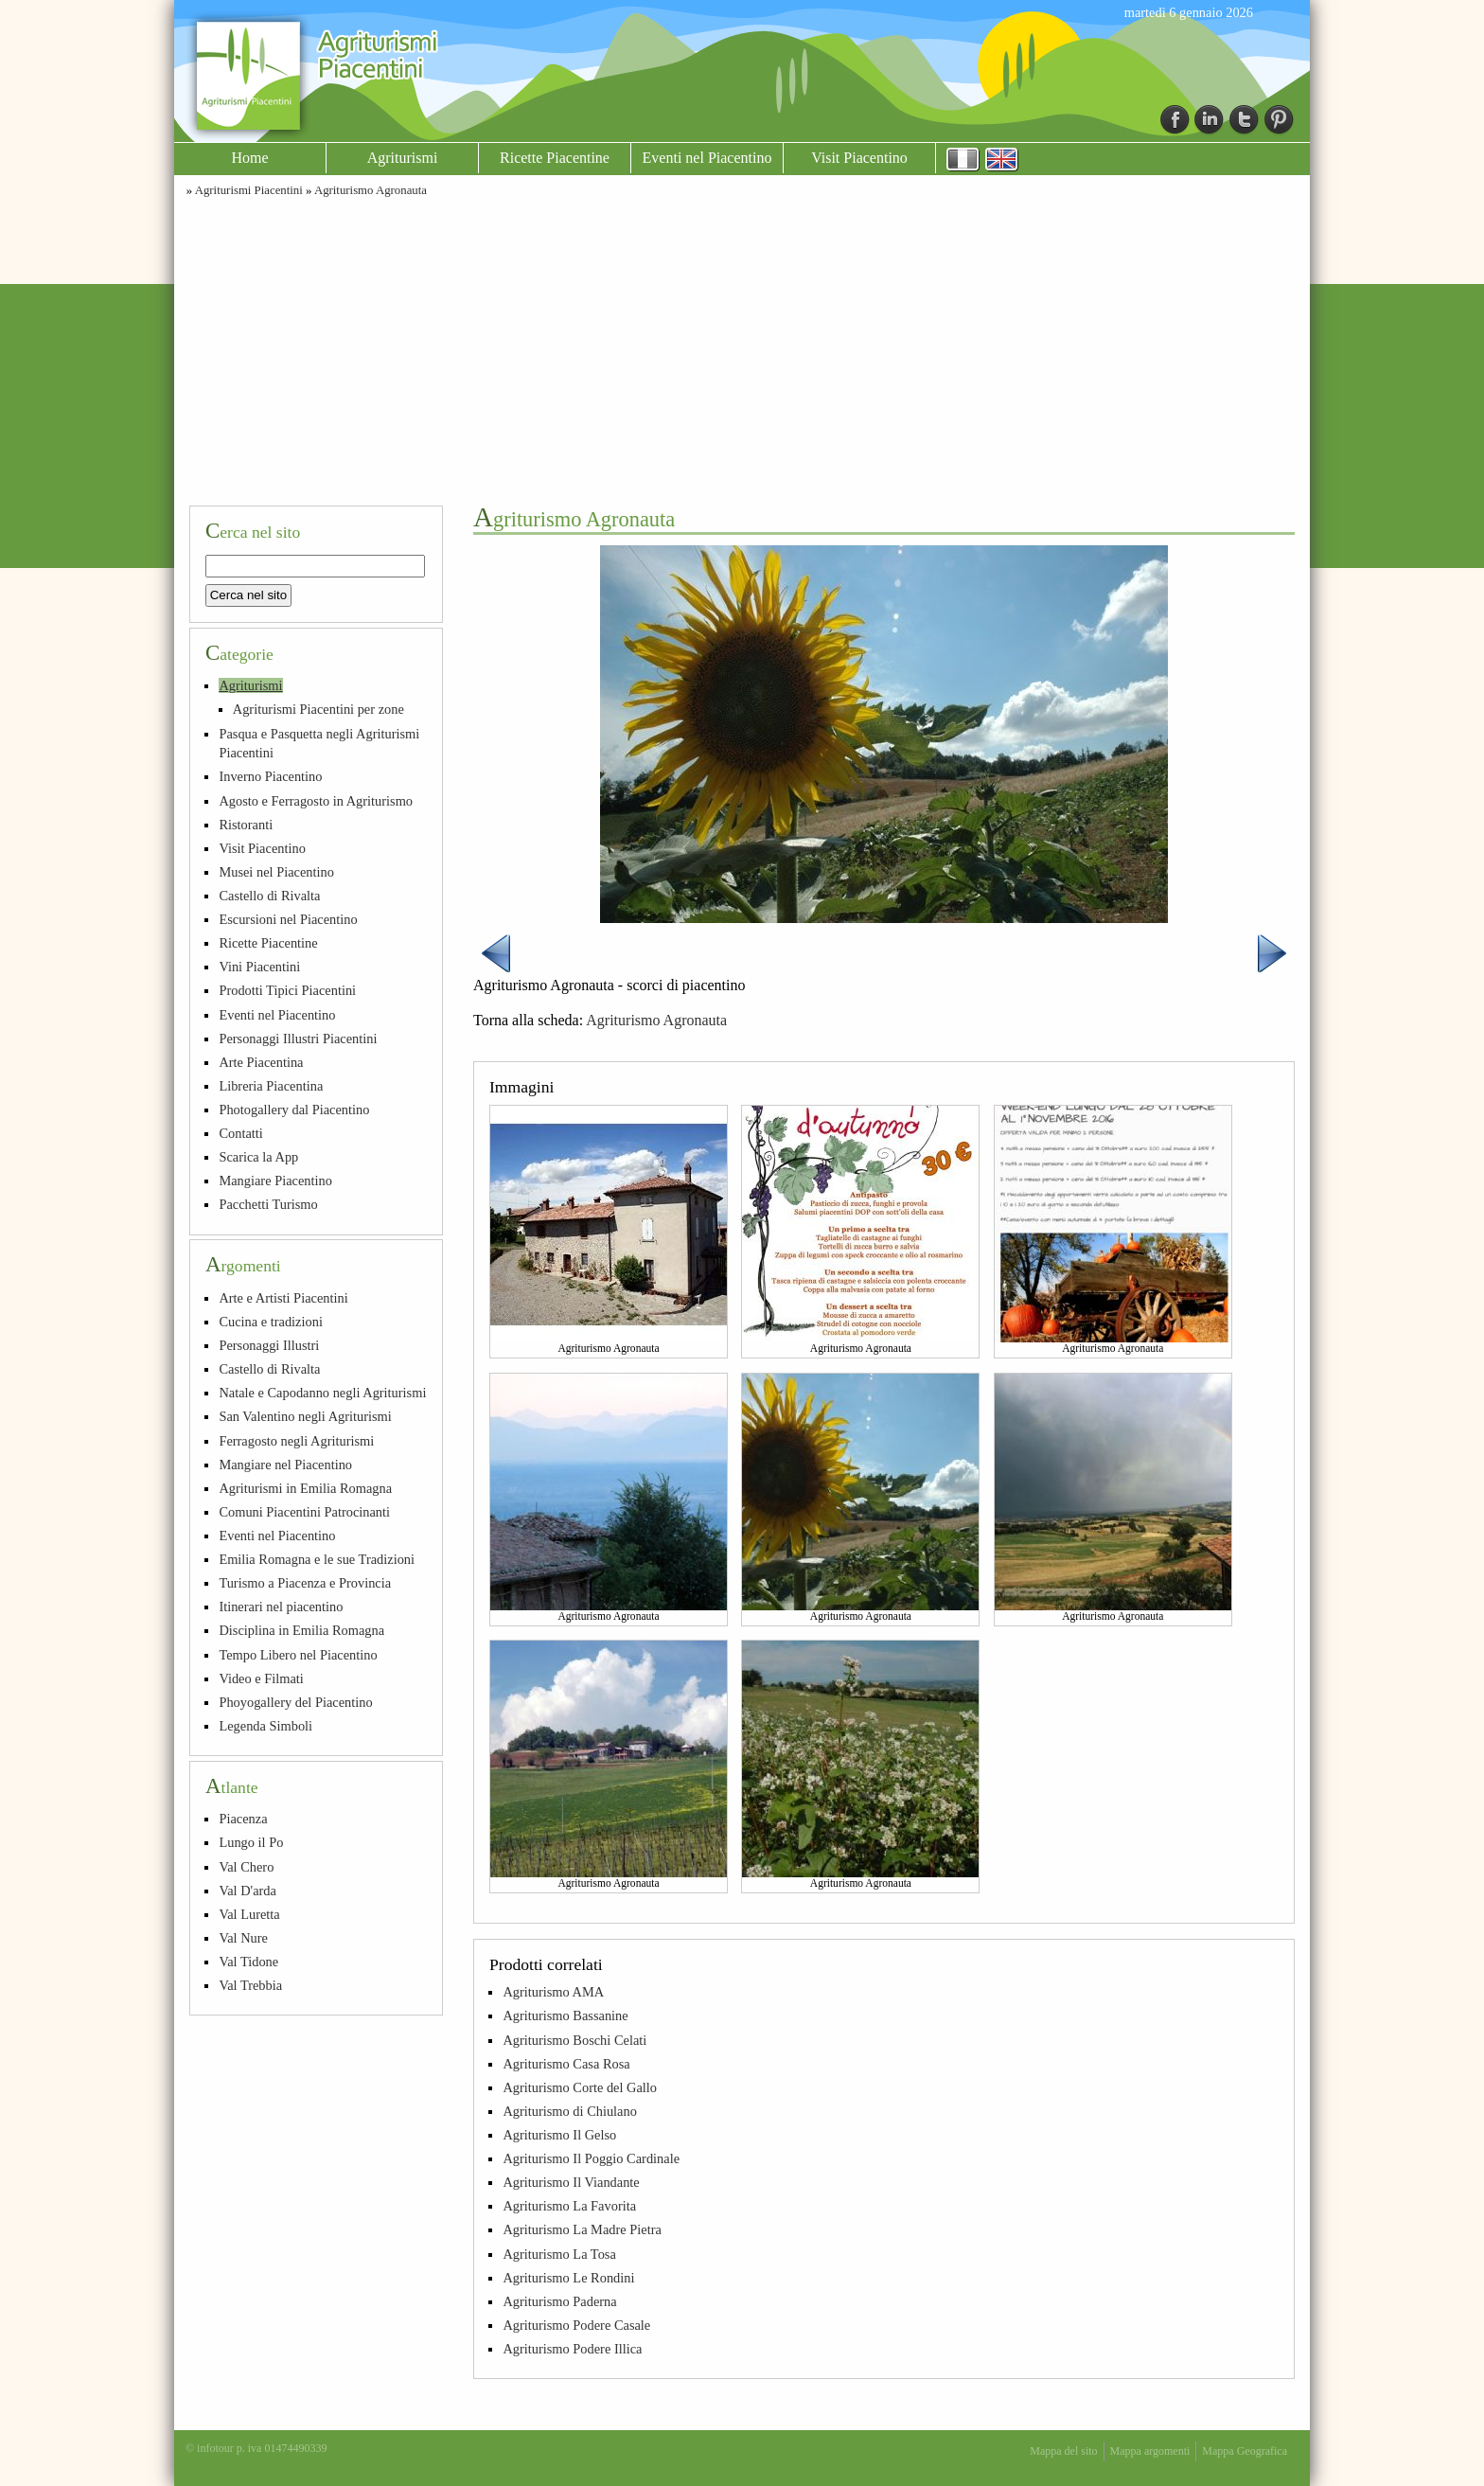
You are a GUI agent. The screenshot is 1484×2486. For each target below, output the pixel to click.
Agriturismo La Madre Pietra (582, 2229)
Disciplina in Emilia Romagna (301, 1630)
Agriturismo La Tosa (559, 2254)
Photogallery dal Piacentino (294, 1109)
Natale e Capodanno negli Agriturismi (322, 1392)
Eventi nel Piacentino (707, 158)
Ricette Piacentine (555, 158)
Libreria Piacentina (271, 1085)
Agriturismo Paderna (559, 2301)
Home (249, 158)
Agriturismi (402, 158)
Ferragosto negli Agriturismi (296, 1440)
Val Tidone (248, 1961)
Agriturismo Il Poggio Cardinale (591, 2158)
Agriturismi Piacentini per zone (318, 709)
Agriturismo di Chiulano (570, 2111)
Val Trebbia (250, 1985)
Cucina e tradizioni (271, 1321)
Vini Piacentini (259, 966)
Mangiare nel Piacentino (285, 1464)
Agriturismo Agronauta (370, 190)
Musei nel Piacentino (276, 871)
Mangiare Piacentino (275, 1180)
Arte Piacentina (261, 1062)
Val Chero (246, 1866)
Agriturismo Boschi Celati (574, 2040)
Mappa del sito (1063, 2451)
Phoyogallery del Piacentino (295, 1702)
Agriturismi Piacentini (249, 190)
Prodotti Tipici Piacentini (287, 990)
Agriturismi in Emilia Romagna (305, 1488)
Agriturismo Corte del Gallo (580, 2087)
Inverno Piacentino (270, 776)
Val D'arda (247, 1890)
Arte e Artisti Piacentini (283, 1297)
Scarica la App (258, 1156)
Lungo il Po (251, 1842)
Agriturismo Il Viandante (571, 2182)
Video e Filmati (261, 1678)
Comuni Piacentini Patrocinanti (304, 1511)
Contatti (240, 1133)
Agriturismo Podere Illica (572, 2348)
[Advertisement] (742, 348)
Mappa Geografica (1244, 2451)
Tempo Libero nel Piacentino (298, 1654)
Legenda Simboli (265, 1725)
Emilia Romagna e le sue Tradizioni (317, 1559)
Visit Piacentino (859, 158)
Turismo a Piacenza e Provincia (305, 1582)
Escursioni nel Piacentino (288, 919)
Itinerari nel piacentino (281, 1606)
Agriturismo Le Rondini (568, 2277)
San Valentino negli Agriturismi (305, 1416)
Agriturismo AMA (553, 1991)
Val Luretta (249, 1914)
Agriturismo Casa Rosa (566, 2063)
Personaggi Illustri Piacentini (298, 1038)
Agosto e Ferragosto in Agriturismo (316, 800)
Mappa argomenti (1150, 2451)
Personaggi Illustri (269, 1345)
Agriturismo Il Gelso (559, 2134)
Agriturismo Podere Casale (576, 2325)
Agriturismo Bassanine (565, 2015)
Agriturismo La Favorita (569, 2205)
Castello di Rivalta (269, 895)
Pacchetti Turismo (268, 1204)
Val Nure (243, 1937)
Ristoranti (246, 824)
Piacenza (243, 1818)
